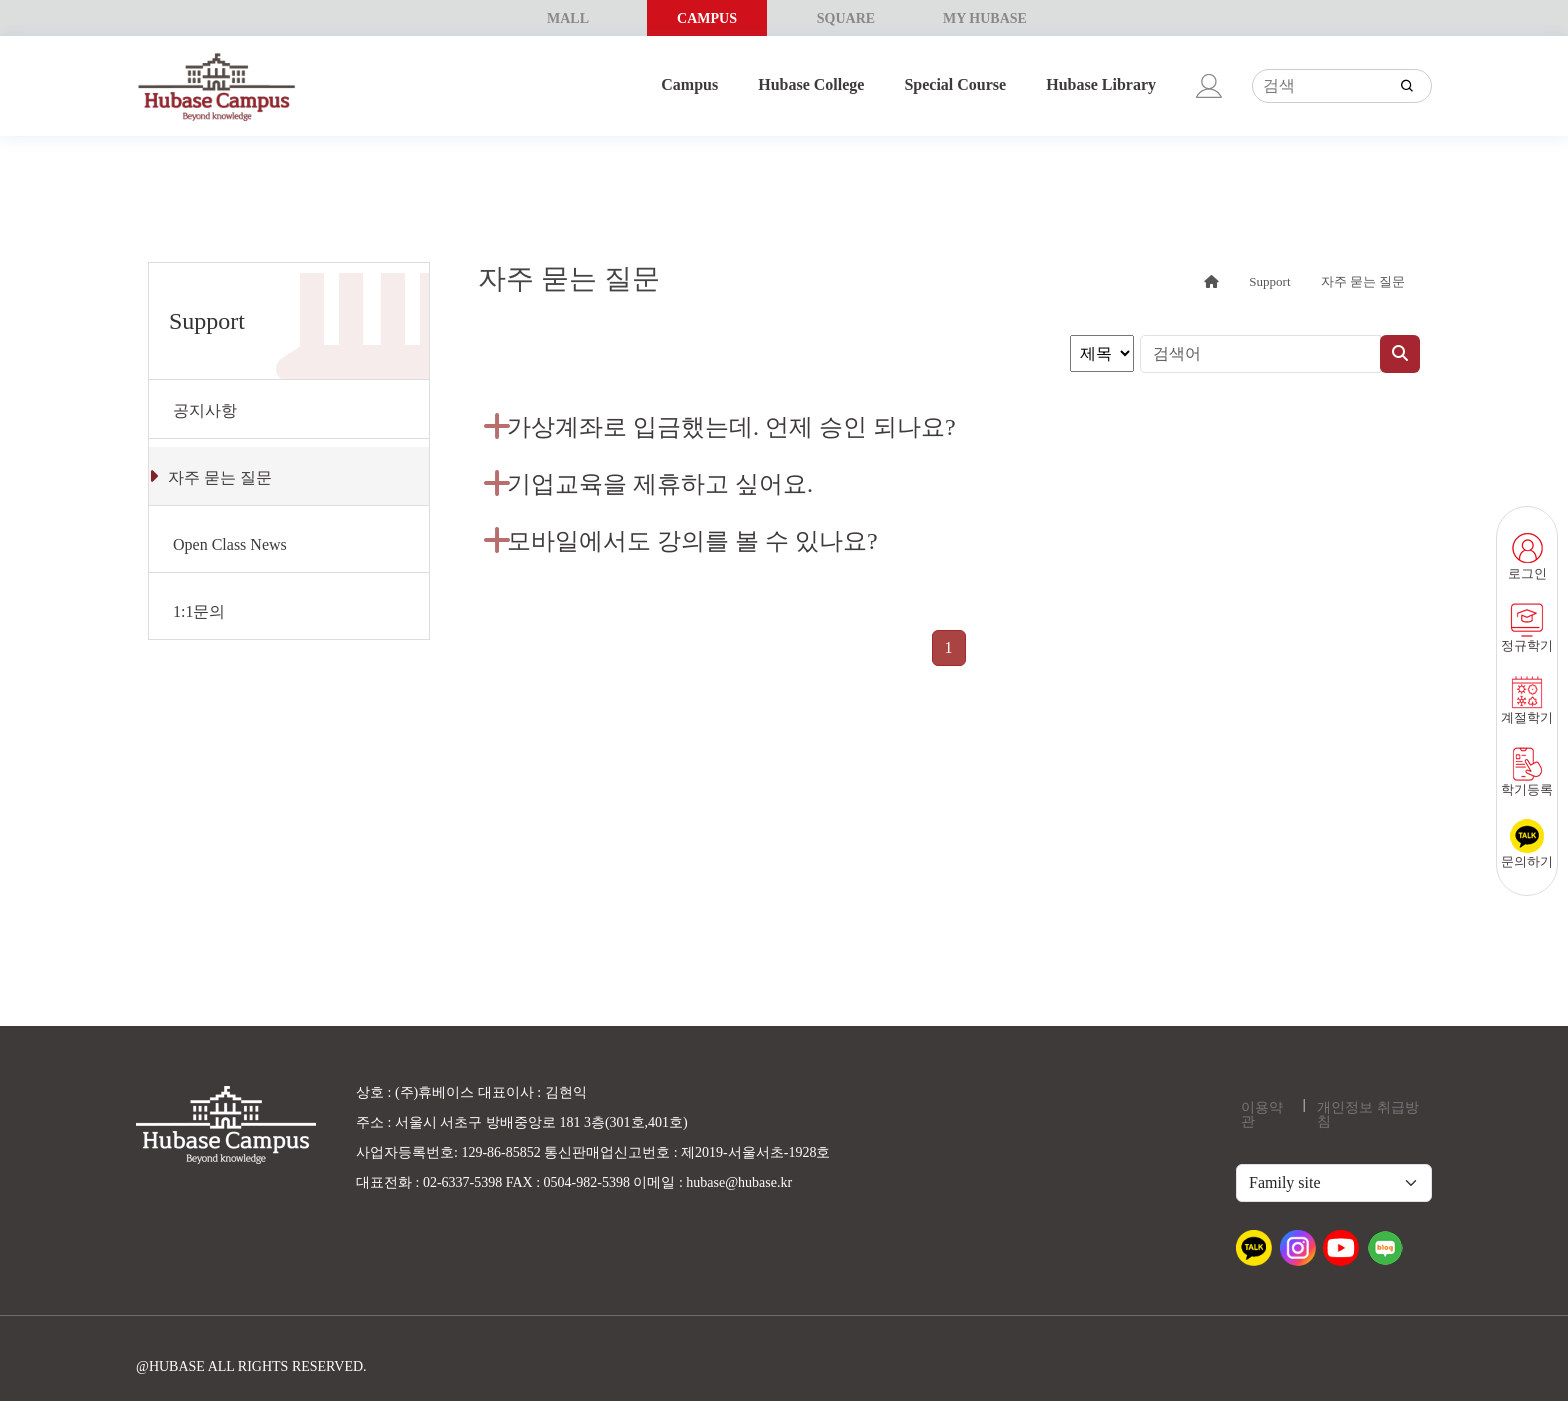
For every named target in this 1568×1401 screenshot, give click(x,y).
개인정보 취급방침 (1368, 1114)
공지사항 (205, 410)
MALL (568, 18)
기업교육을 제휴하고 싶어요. (660, 484)
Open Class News (230, 544)
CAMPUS (707, 18)
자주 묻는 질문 (220, 477)
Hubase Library (1101, 84)
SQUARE (846, 18)
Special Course (955, 84)
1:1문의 (199, 611)
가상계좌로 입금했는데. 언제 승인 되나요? (731, 427)
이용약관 (1262, 1114)
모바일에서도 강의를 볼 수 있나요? (692, 541)
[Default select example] (1334, 1183)
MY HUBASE (985, 18)
